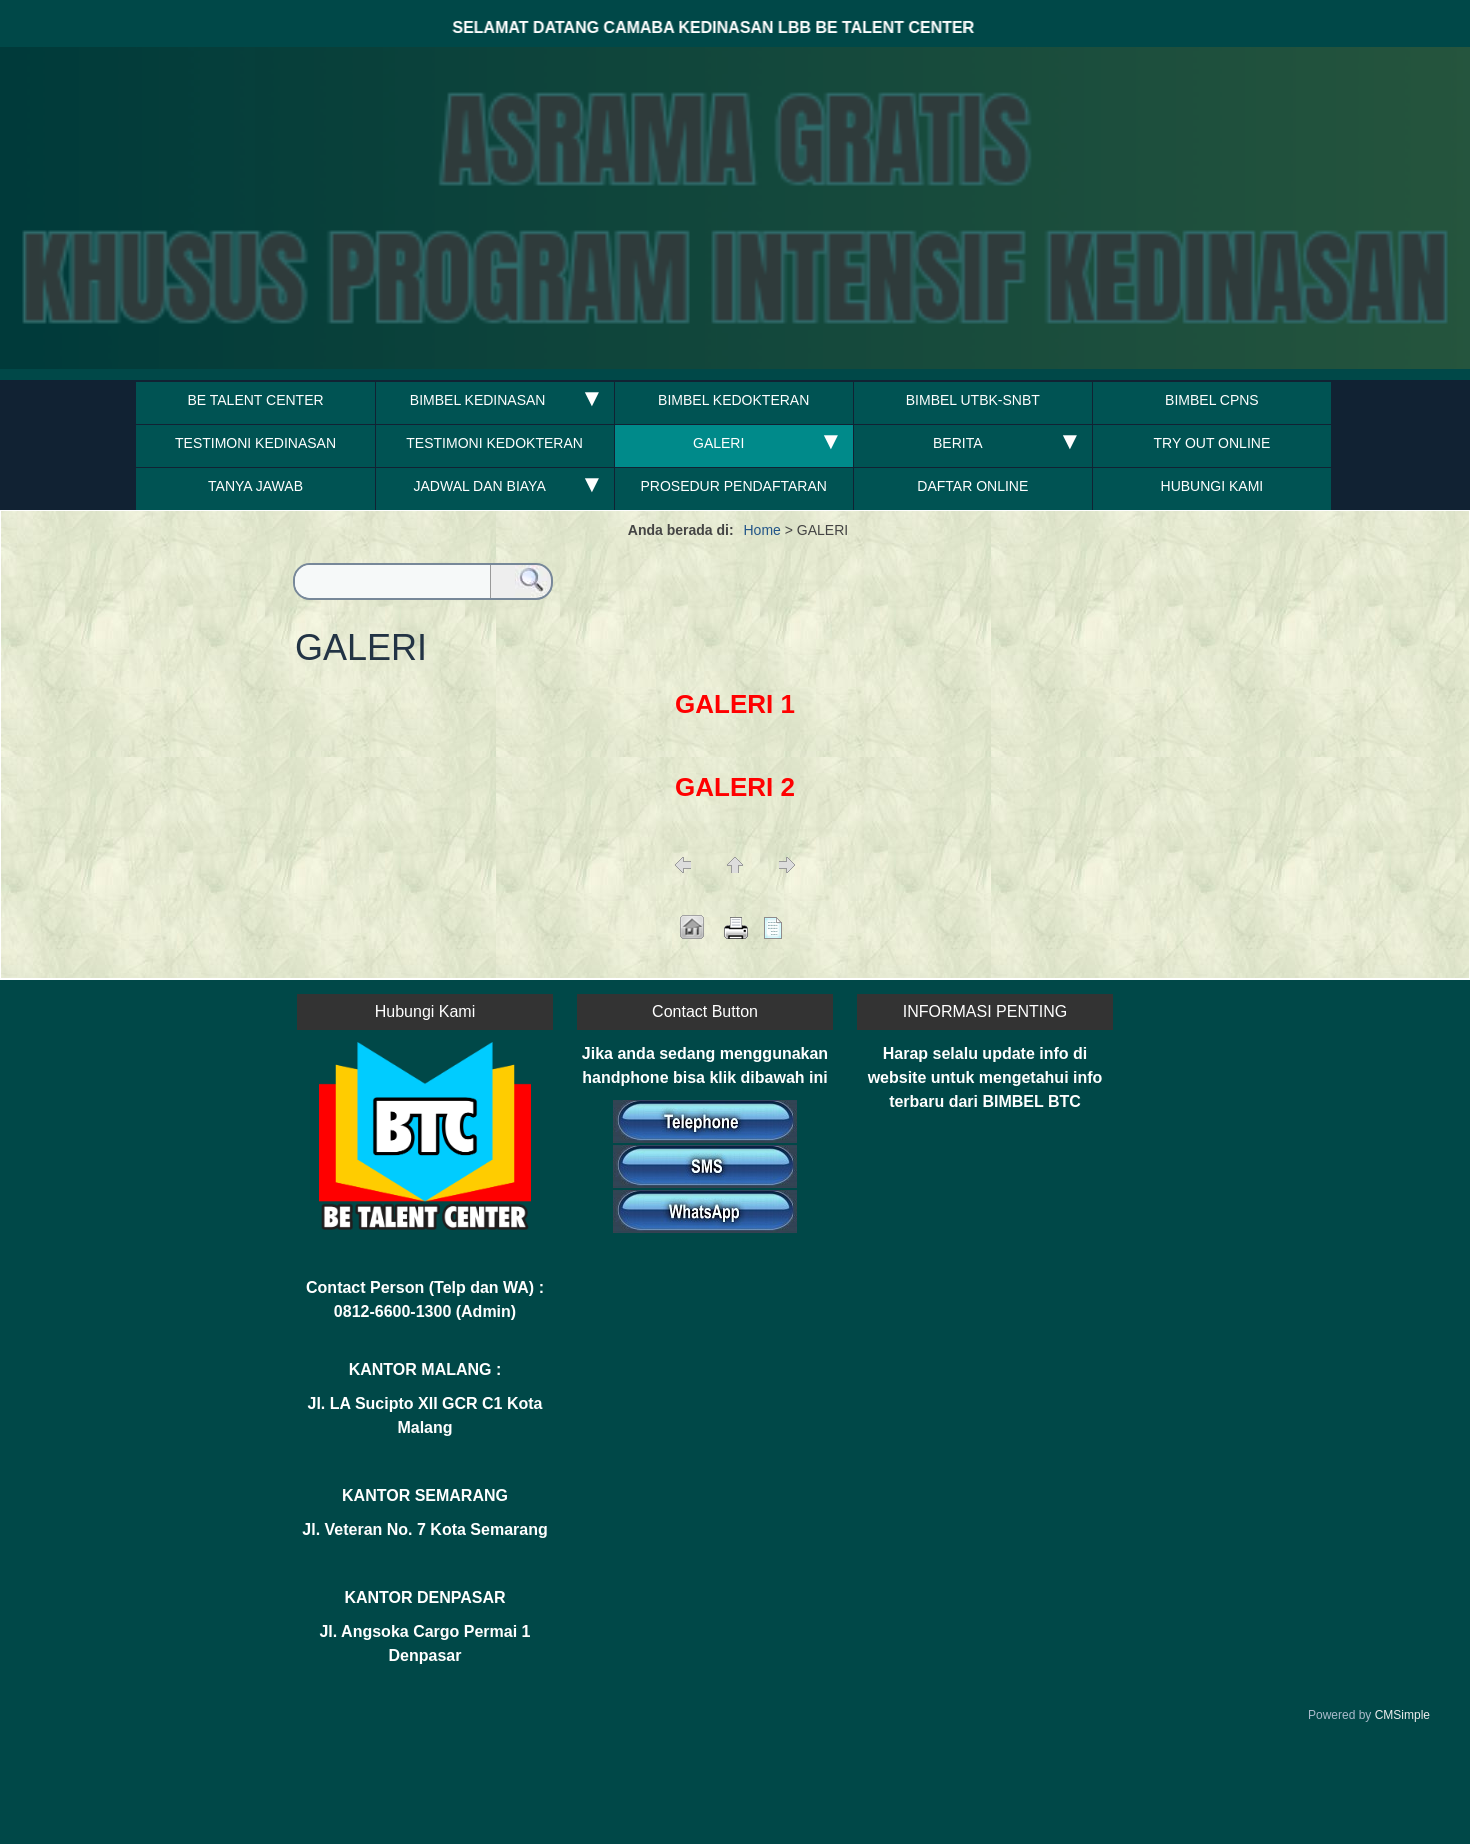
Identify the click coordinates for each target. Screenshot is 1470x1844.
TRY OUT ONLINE (1212, 443)
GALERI (718, 443)
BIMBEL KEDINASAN (480, 400)
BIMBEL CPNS (1212, 400)
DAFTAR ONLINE (972, 486)
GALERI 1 (735, 704)
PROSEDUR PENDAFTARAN (733, 486)
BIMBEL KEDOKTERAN (733, 400)
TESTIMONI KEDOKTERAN (494, 443)
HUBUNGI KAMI (1212, 486)
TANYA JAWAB (255, 486)
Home (762, 530)
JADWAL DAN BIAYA (479, 486)
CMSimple (1402, 1715)
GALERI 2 (735, 787)
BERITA (958, 443)
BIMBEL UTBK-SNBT (973, 400)
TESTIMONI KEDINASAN (255, 443)
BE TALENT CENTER (255, 400)
